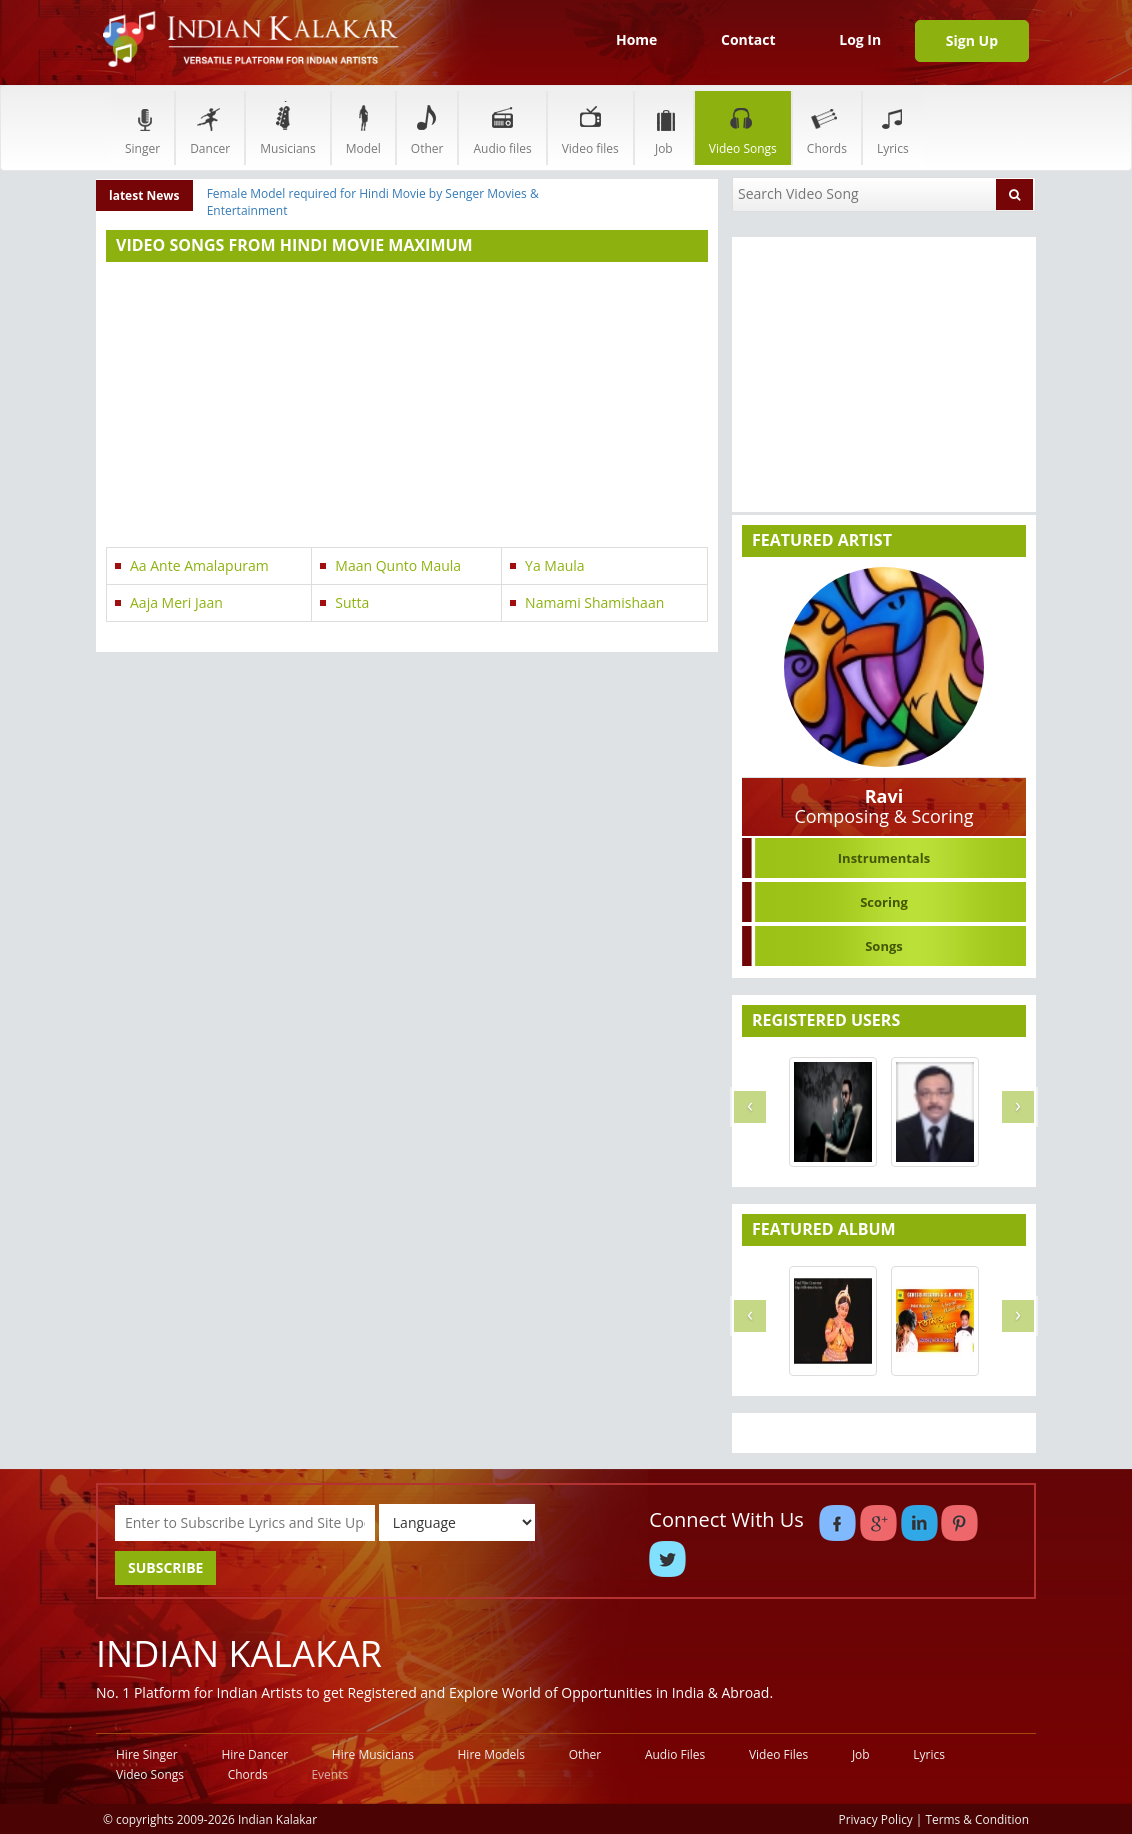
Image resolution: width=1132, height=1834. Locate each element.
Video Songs (743, 127)
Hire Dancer (254, 1754)
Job (664, 127)
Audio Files (675, 1754)
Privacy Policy (876, 1819)
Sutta (352, 602)
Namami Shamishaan (594, 602)
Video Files (778, 1754)
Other (427, 127)
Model (363, 127)
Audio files (502, 127)
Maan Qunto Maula (398, 565)
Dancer (210, 127)
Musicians (287, 127)
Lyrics (893, 127)
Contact (748, 39)
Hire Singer (147, 1754)
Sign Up (972, 40)
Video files (590, 127)
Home (636, 39)
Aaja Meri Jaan (176, 602)
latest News (144, 195)
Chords (827, 127)
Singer (142, 127)
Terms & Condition (978, 1819)
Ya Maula (555, 565)
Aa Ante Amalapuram (199, 565)
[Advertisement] (407, 407)
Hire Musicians (373, 1754)
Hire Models (491, 1754)
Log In (860, 39)
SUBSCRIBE (165, 1567)
